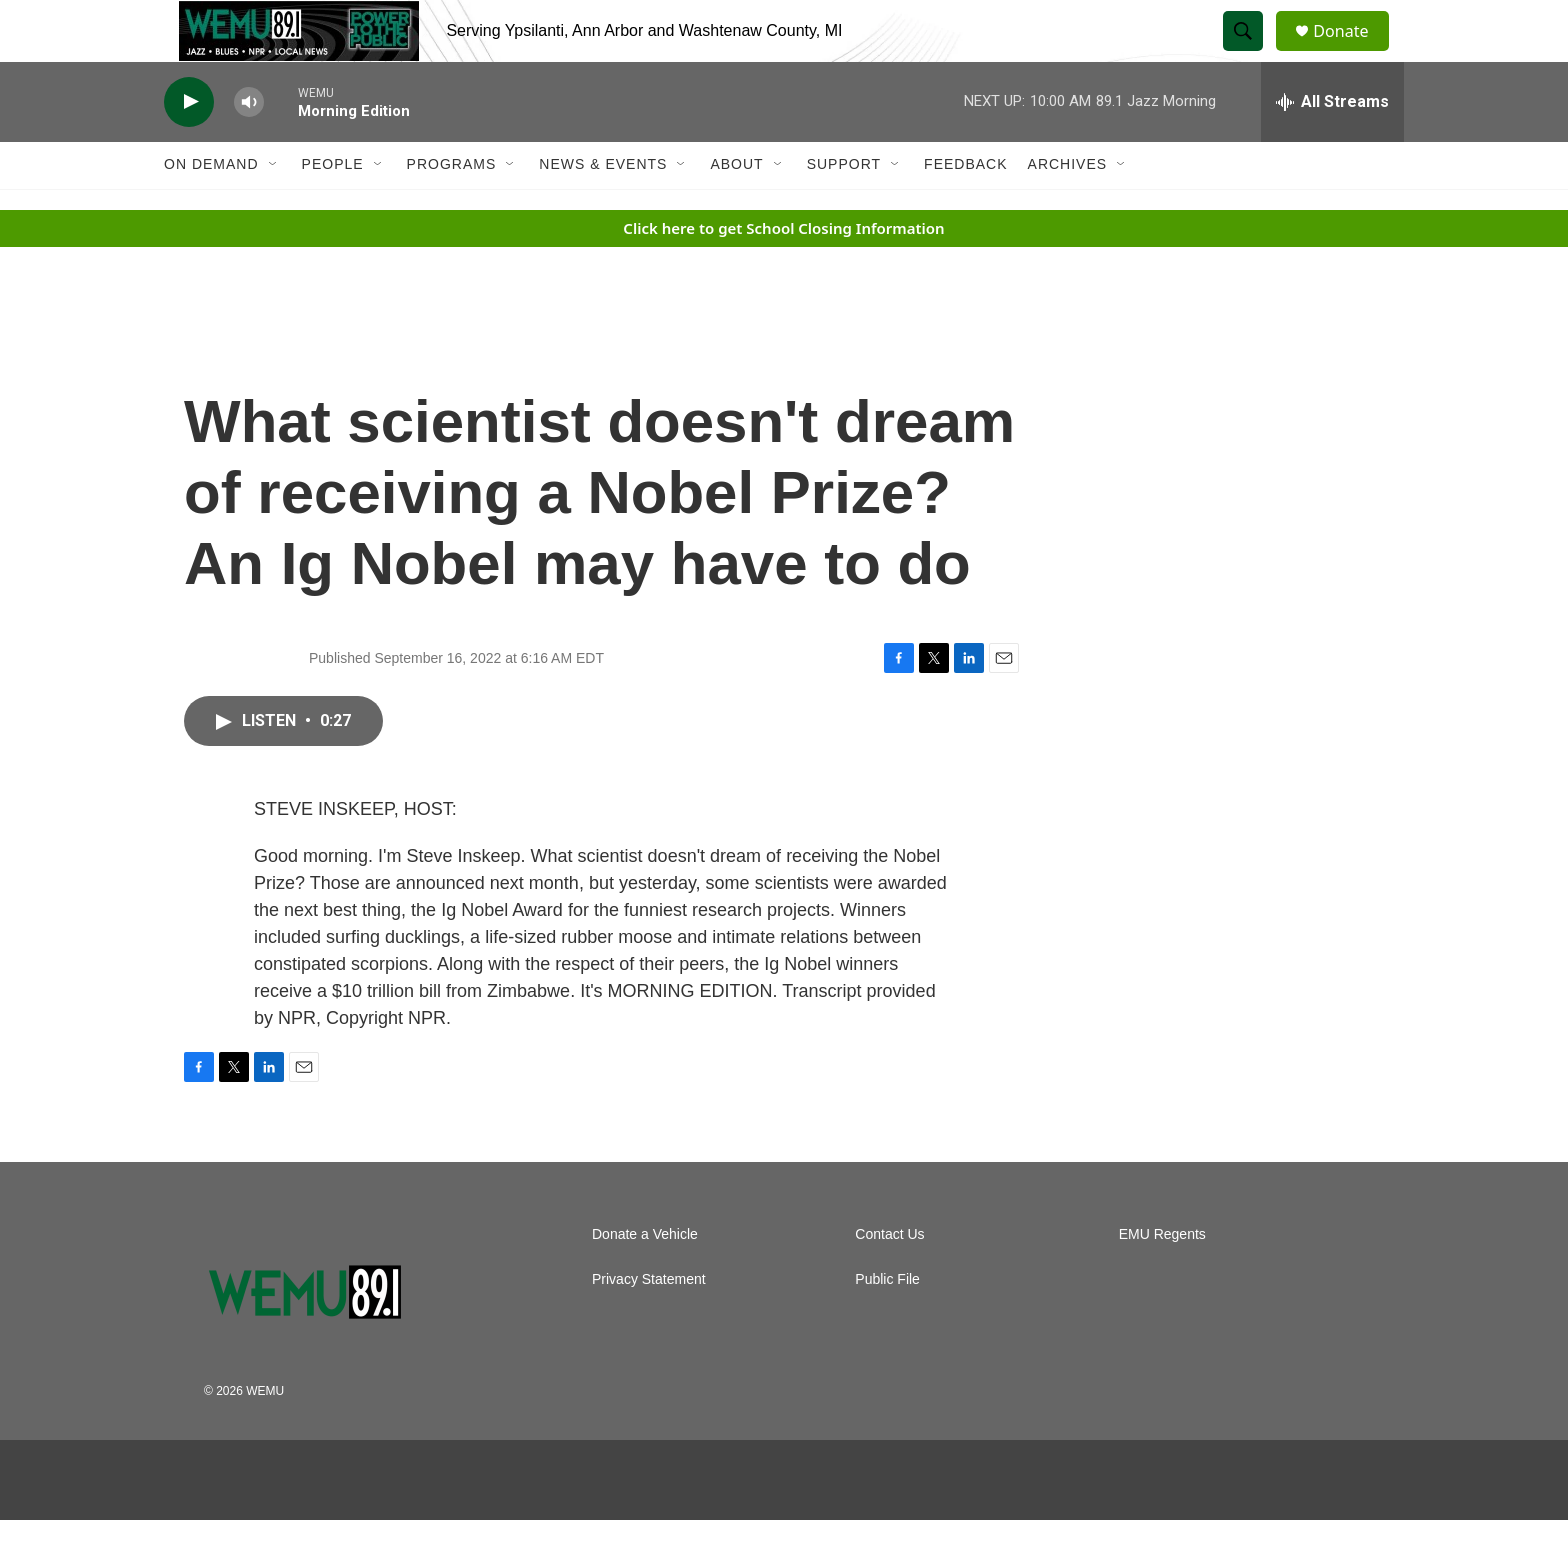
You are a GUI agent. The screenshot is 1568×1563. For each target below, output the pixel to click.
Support (844, 208)
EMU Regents (1162, 1277)
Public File (887, 1322)
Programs (452, 208)
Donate (1353, 52)
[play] (189, 145)
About (736, 208)
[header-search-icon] (1252, 53)
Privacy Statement (649, 1322)
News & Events (603, 208)
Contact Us (889, 1277)
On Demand (211, 208)
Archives (1068, 208)
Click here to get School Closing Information (783, 271)
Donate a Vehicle (645, 1277)
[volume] (249, 145)
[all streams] (1332, 145)
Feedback (965, 208)
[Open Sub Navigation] (274, 208)
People (333, 208)
